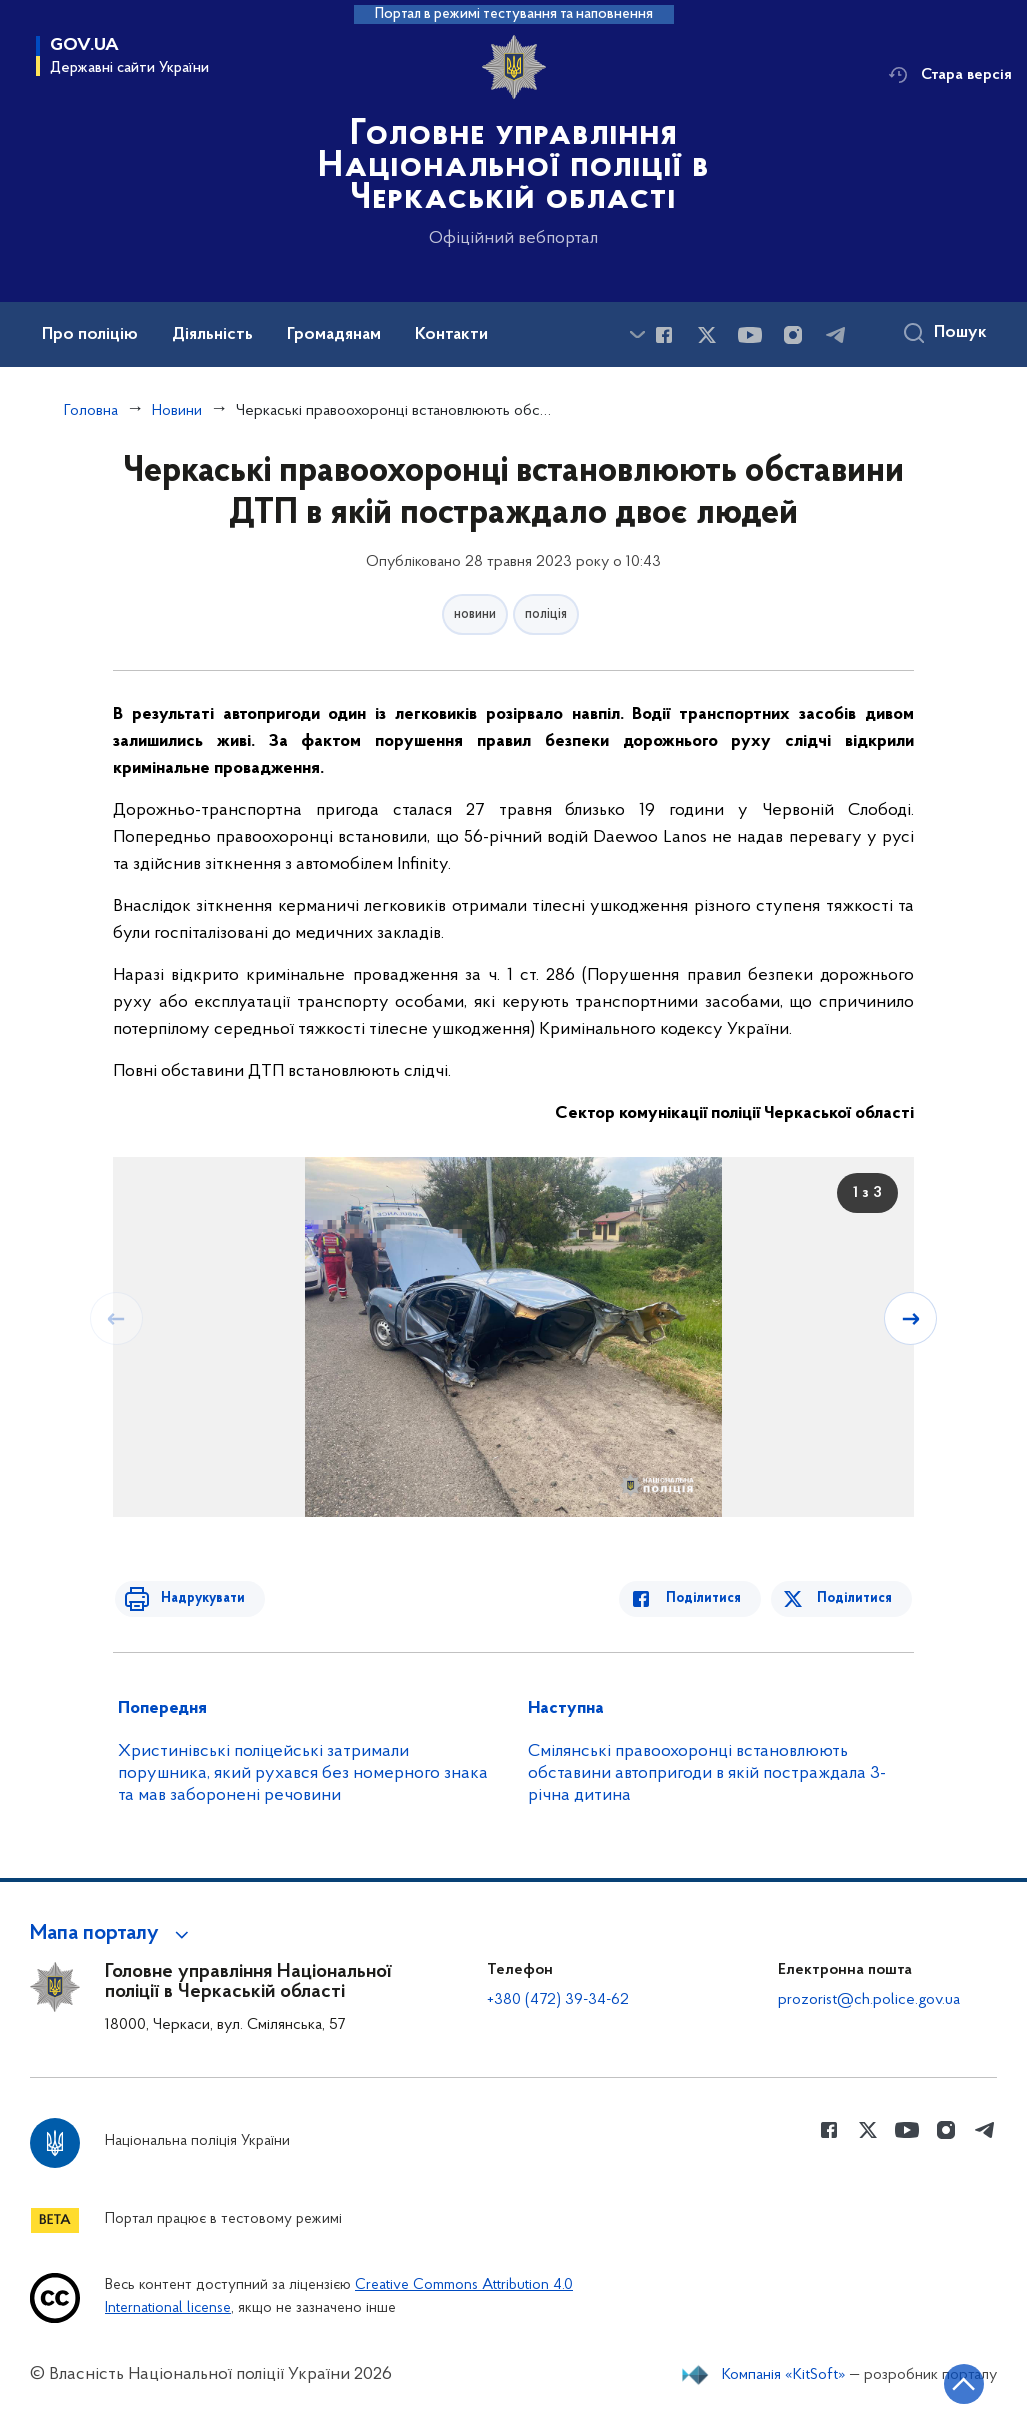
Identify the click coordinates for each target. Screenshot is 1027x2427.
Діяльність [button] (212, 335)
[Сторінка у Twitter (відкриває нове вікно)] (707, 335)
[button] (112, 1934)
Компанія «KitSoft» (784, 2375)
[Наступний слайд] (912, 1318)
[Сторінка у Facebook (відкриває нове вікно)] (664, 335)
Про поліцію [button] (90, 335)
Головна (91, 411)
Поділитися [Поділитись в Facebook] (711, 1598)
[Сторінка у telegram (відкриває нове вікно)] (836, 335)
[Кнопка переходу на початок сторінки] (952, 2382)
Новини (177, 411)
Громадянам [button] (334, 335)
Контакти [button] (451, 335)
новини (475, 614)
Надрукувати (195, 1598)
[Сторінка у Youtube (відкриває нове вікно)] (750, 335)
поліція (546, 614)
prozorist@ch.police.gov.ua (869, 2000)
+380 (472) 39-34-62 (558, 2000)
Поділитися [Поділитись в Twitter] (856, 1598)
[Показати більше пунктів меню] (637, 334)
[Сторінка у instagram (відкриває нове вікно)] (793, 335)
